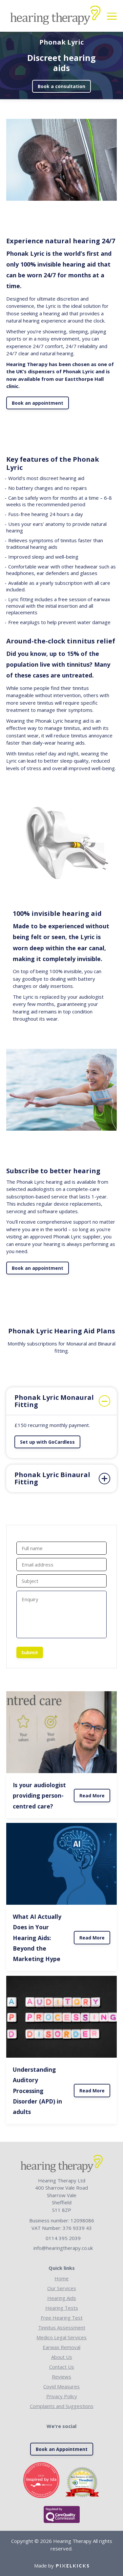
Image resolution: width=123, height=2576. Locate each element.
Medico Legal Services (61, 2337)
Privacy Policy (61, 2396)
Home (61, 2278)
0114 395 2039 (63, 2238)
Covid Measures (61, 2386)
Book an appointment (37, 403)
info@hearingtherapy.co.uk (63, 2248)
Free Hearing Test (62, 2317)
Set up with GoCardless (47, 1442)
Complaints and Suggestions (61, 2406)
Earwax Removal (61, 2347)
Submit (29, 1652)
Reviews (61, 2376)
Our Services (61, 2288)
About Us (61, 2357)
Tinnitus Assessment (61, 2327)
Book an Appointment (62, 2449)
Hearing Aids (61, 2298)
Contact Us (61, 2366)
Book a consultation (61, 86)
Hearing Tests (61, 2308)
